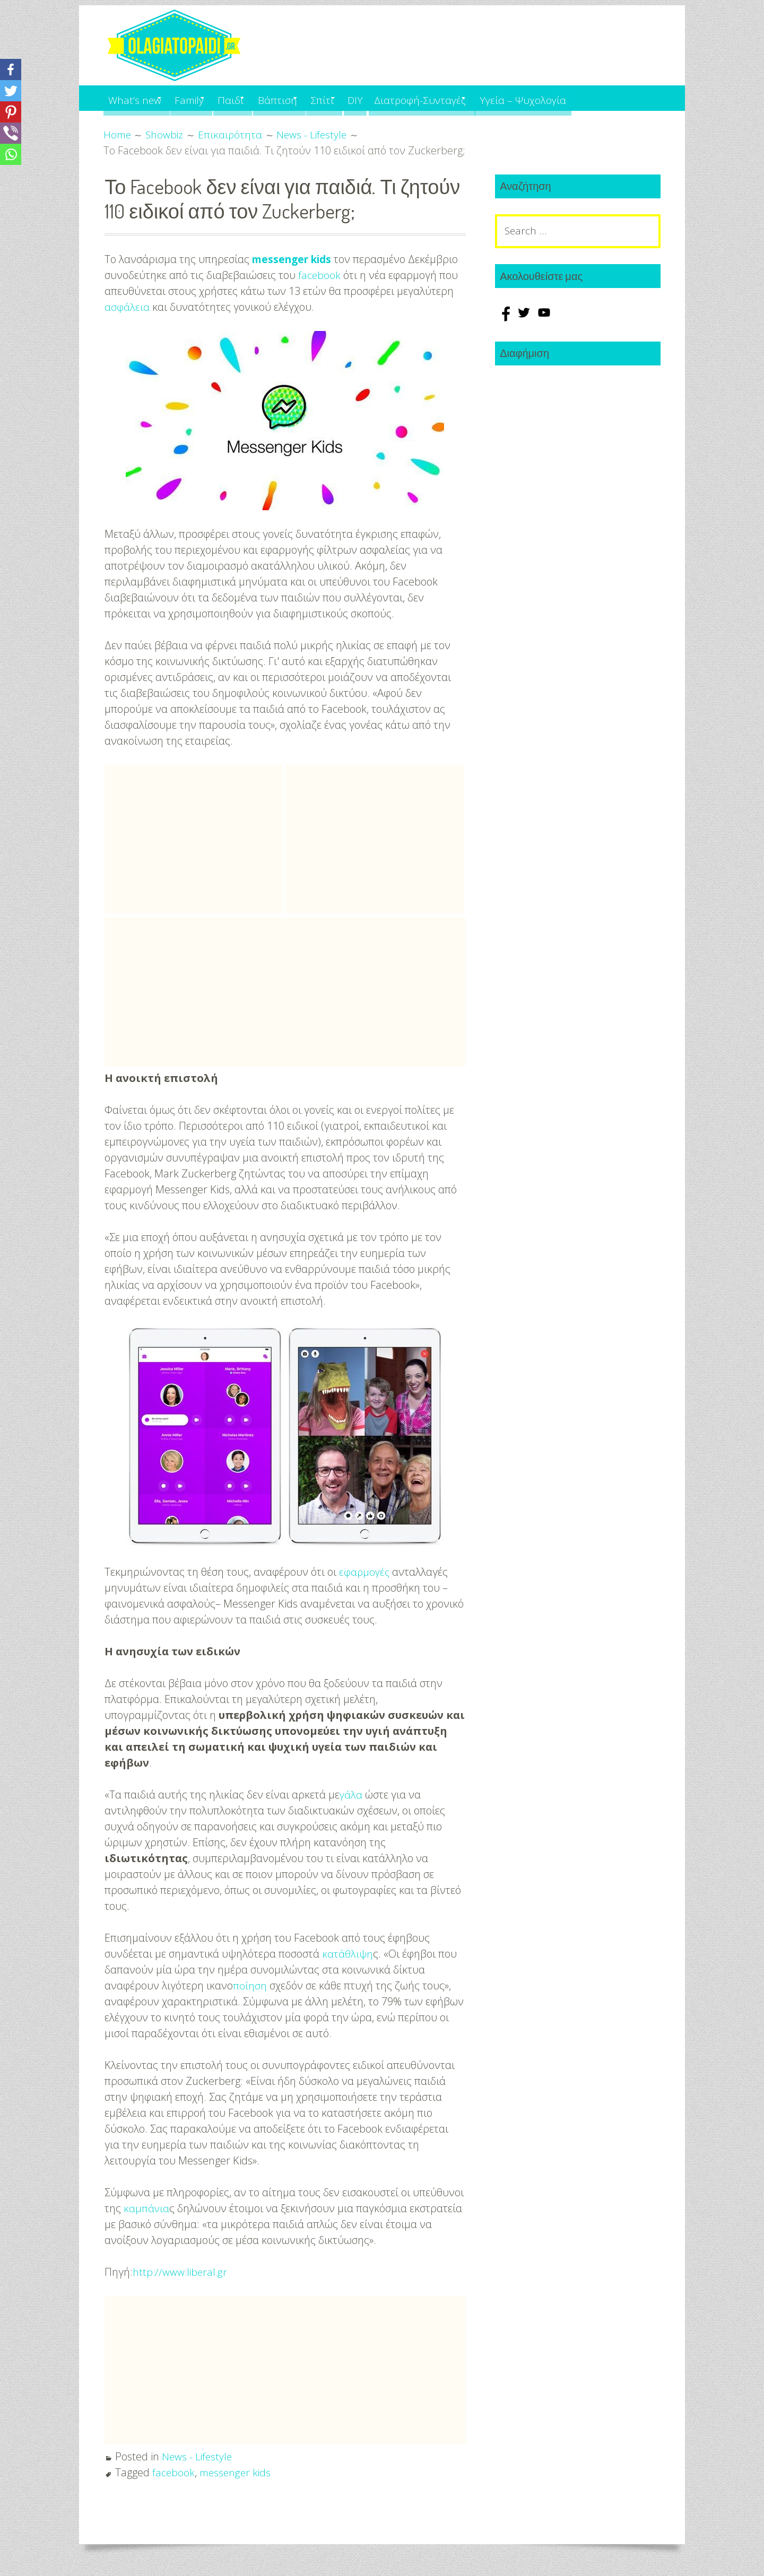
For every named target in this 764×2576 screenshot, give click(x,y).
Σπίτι (363, 98)
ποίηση (250, 1985)
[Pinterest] (10, 112)
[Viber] (10, 133)
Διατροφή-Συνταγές (476, 98)
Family (202, 98)
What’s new (137, 98)
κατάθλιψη (348, 1953)
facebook (319, 275)
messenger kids (294, 259)
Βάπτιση (308, 98)
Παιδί (253, 98)
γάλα (351, 1794)
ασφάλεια (127, 307)
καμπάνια (147, 2208)
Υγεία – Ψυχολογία (589, 98)
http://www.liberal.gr (181, 2272)
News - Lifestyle (198, 2456)
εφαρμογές (365, 1572)
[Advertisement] (194, 839)
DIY (405, 98)
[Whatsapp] (10, 154)
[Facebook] (10, 69)
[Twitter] (10, 90)
